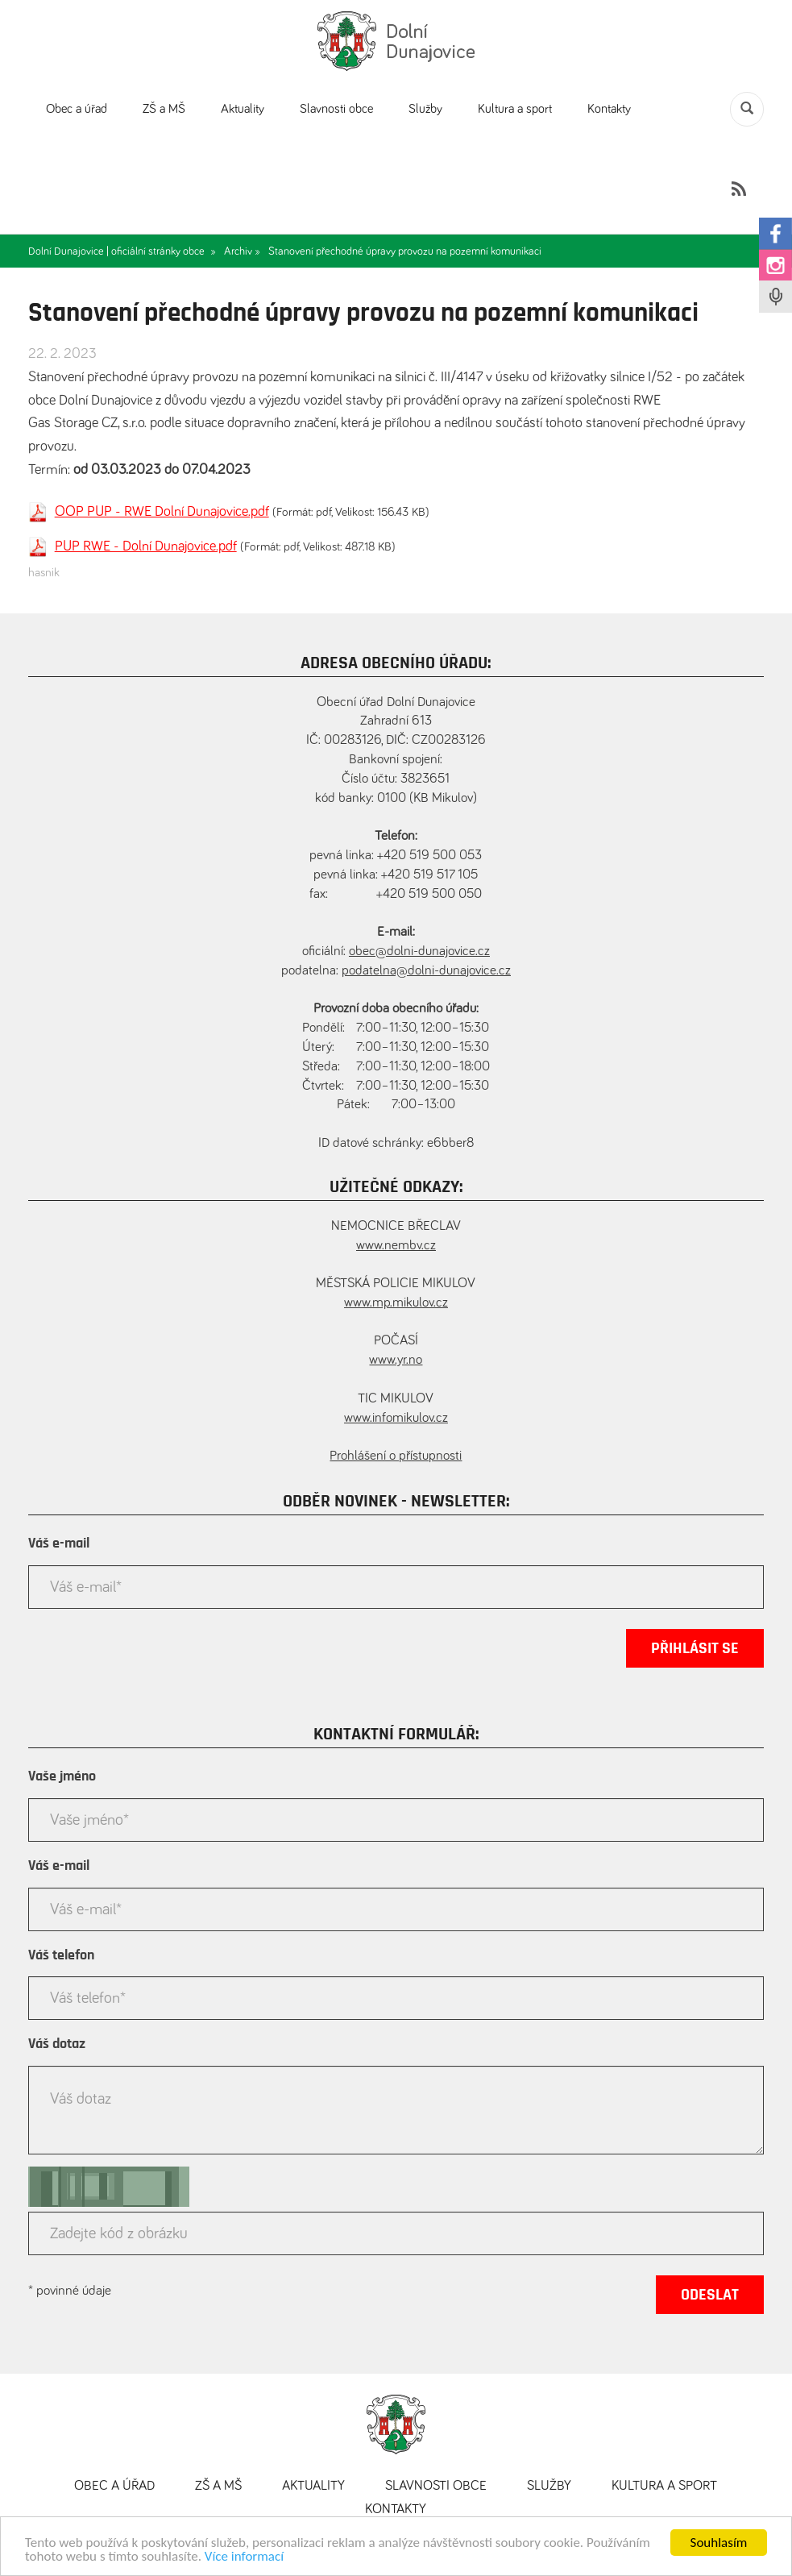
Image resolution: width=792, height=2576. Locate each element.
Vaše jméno (62, 1776)
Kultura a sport (515, 108)
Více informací (244, 2557)
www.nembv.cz (396, 1246)
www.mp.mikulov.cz (396, 1303)
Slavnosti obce (336, 108)
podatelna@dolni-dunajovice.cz (426, 971)
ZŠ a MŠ (164, 108)
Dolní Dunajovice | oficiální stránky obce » (122, 251)
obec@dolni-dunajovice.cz (419, 951)
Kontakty (609, 108)
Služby (425, 108)
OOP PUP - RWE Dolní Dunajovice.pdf (162, 512)
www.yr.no (395, 1360)
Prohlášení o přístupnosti (396, 1456)
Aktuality (242, 108)
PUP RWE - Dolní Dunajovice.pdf (146, 546)
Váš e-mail (58, 1543)
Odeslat (710, 2295)
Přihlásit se (695, 1648)
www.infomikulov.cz (396, 1418)
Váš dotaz (56, 2044)
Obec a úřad (76, 108)
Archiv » (242, 251)
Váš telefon (61, 1955)
